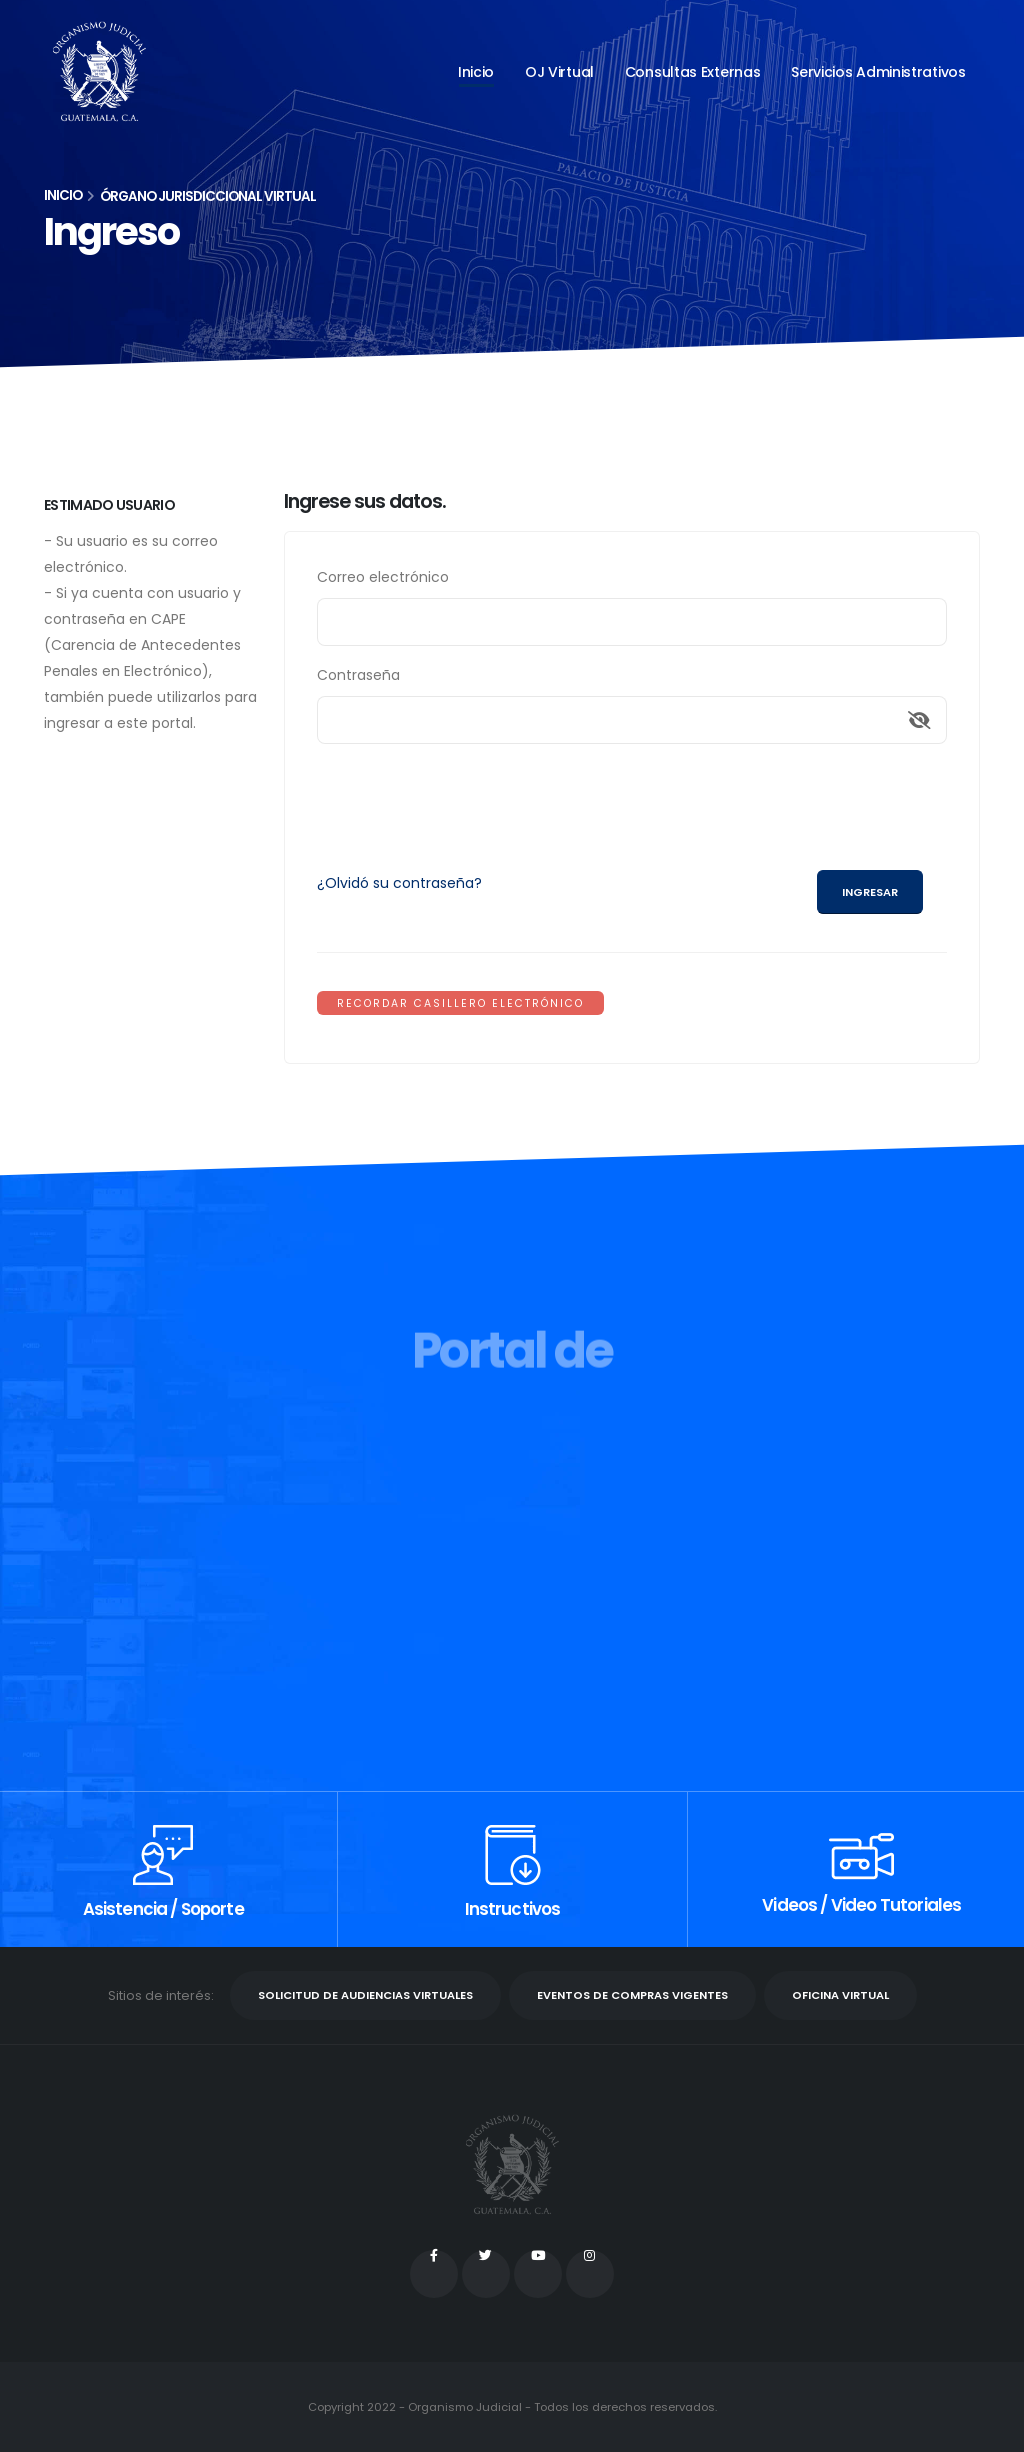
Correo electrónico (383, 577)
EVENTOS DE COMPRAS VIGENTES (632, 1995)
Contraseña (358, 675)
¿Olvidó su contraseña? (399, 883)
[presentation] (469, 799)
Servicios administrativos (878, 72)
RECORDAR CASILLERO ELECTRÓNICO (460, 1003)
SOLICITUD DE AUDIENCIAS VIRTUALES (365, 1995)
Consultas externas (693, 72)
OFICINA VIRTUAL (840, 1995)
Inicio (476, 72)
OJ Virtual (559, 72)
